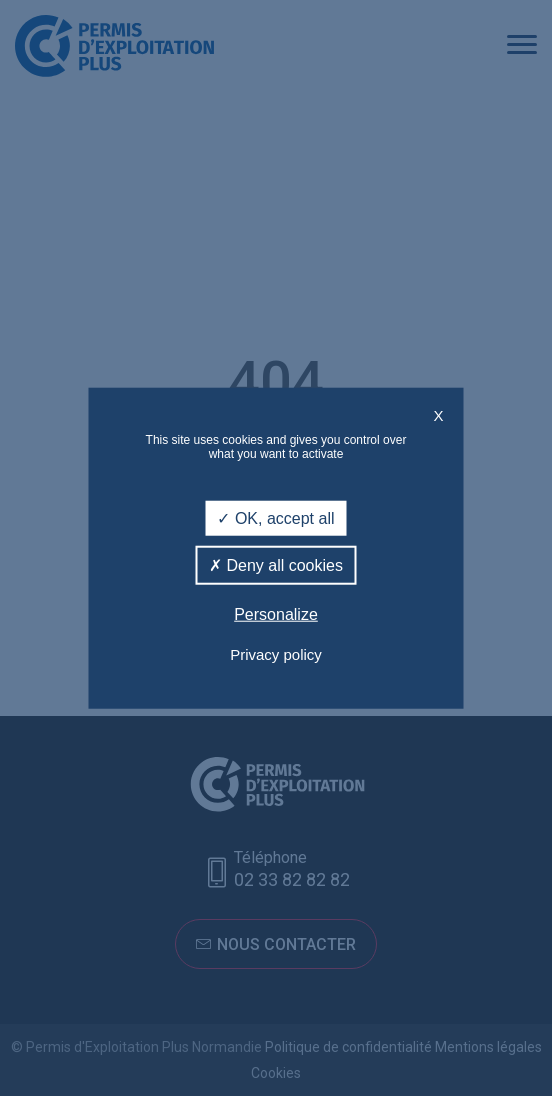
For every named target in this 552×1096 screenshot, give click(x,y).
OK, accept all (275, 518)
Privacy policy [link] (276, 653)
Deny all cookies (276, 565)
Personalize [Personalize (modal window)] (276, 614)
